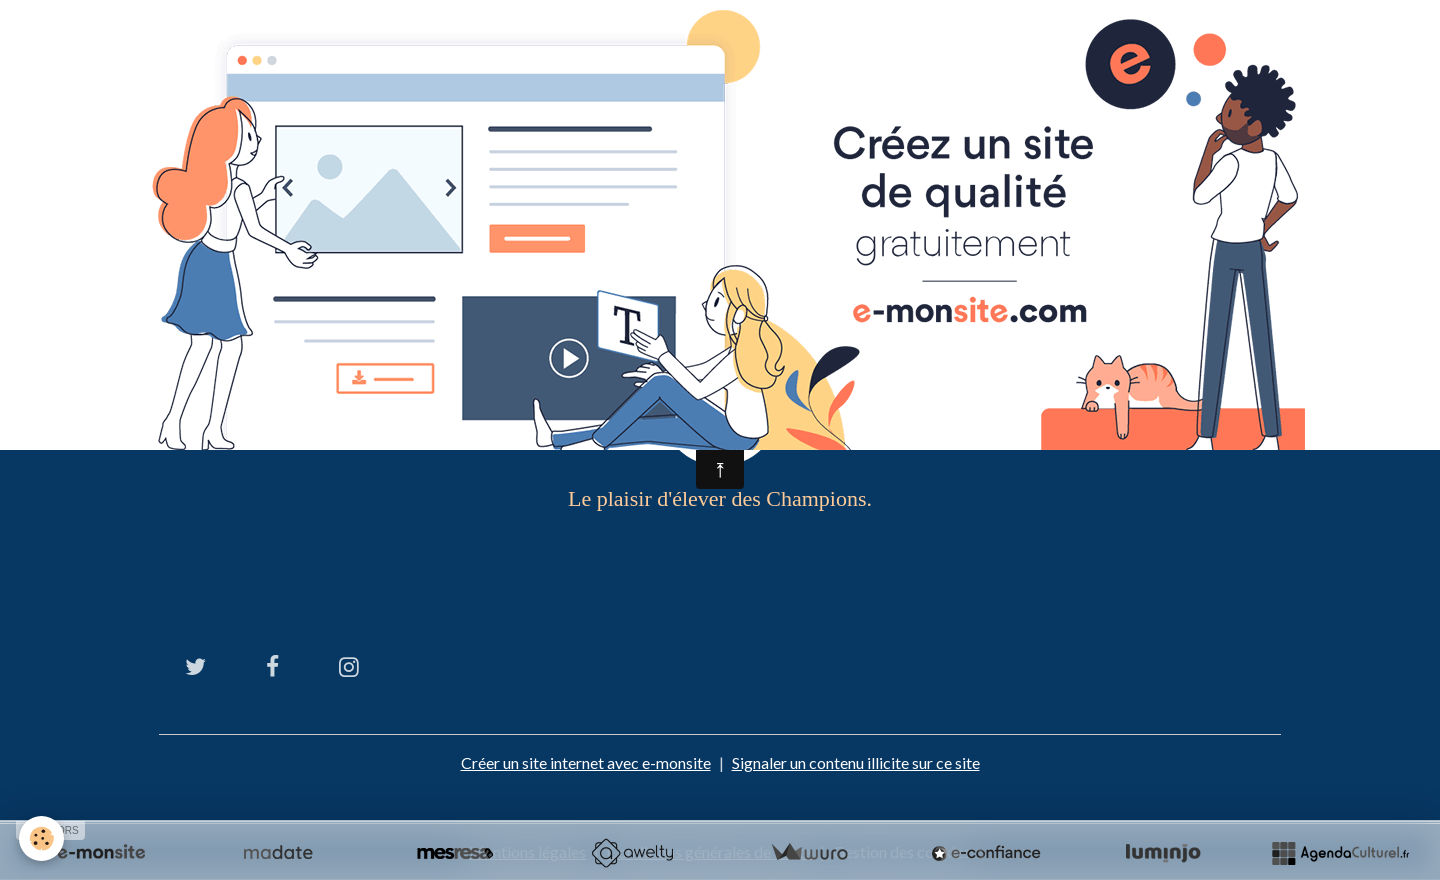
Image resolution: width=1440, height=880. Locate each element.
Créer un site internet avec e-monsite (586, 762)
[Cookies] (42, 838)
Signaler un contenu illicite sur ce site (856, 762)
